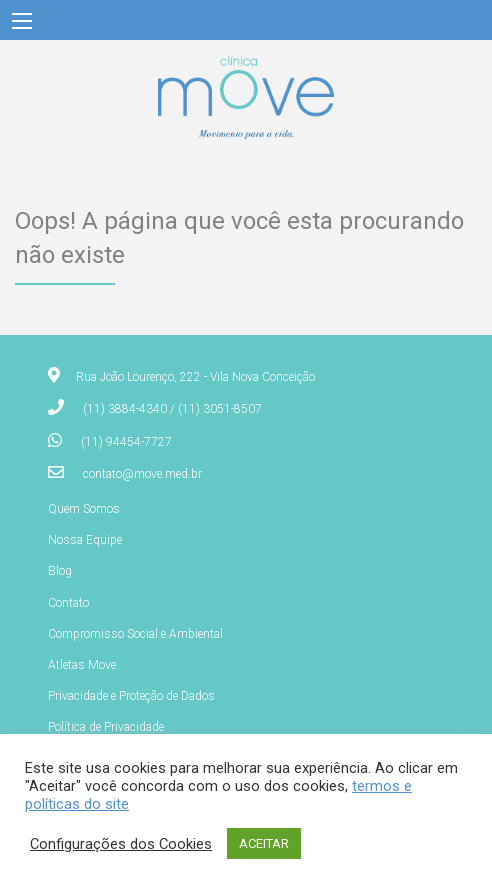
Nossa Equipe (85, 540)
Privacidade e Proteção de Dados (131, 696)
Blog (60, 571)
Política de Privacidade (106, 727)
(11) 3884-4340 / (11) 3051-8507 (172, 409)
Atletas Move (82, 665)
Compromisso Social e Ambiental (135, 634)
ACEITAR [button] (264, 843)
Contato (68, 603)
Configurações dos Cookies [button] (121, 844)
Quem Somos (84, 509)
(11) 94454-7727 (126, 442)
